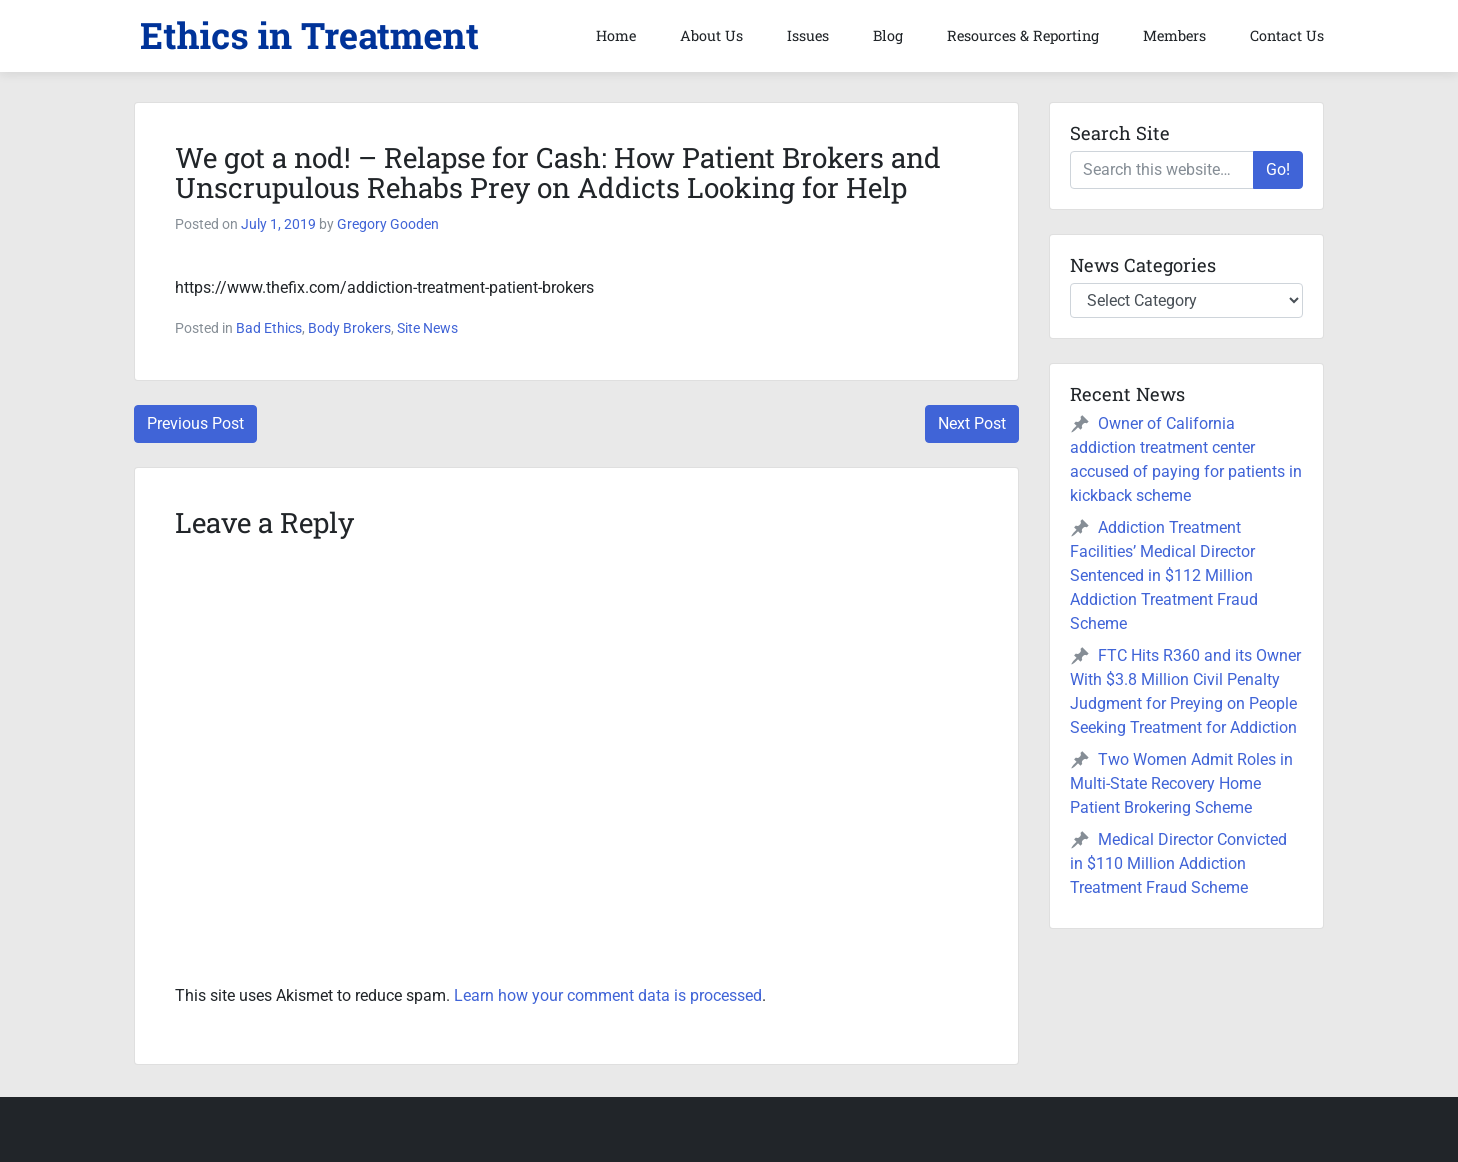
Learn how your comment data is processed (608, 995)
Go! (1278, 169)
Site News (427, 328)
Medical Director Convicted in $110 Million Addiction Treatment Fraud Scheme (1178, 863)
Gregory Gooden (388, 224)
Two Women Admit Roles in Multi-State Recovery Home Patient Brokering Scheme (1181, 783)
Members (1174, 35)
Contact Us (1287, 35)
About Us (711, 35)
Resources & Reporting (1023, 35)
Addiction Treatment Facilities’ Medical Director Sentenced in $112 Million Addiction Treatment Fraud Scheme (1164, 575)
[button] (309, 36)
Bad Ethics (269, 328)
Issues (808, 35)
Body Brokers (349, 328)
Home (616, 35)
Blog (888, 35)
